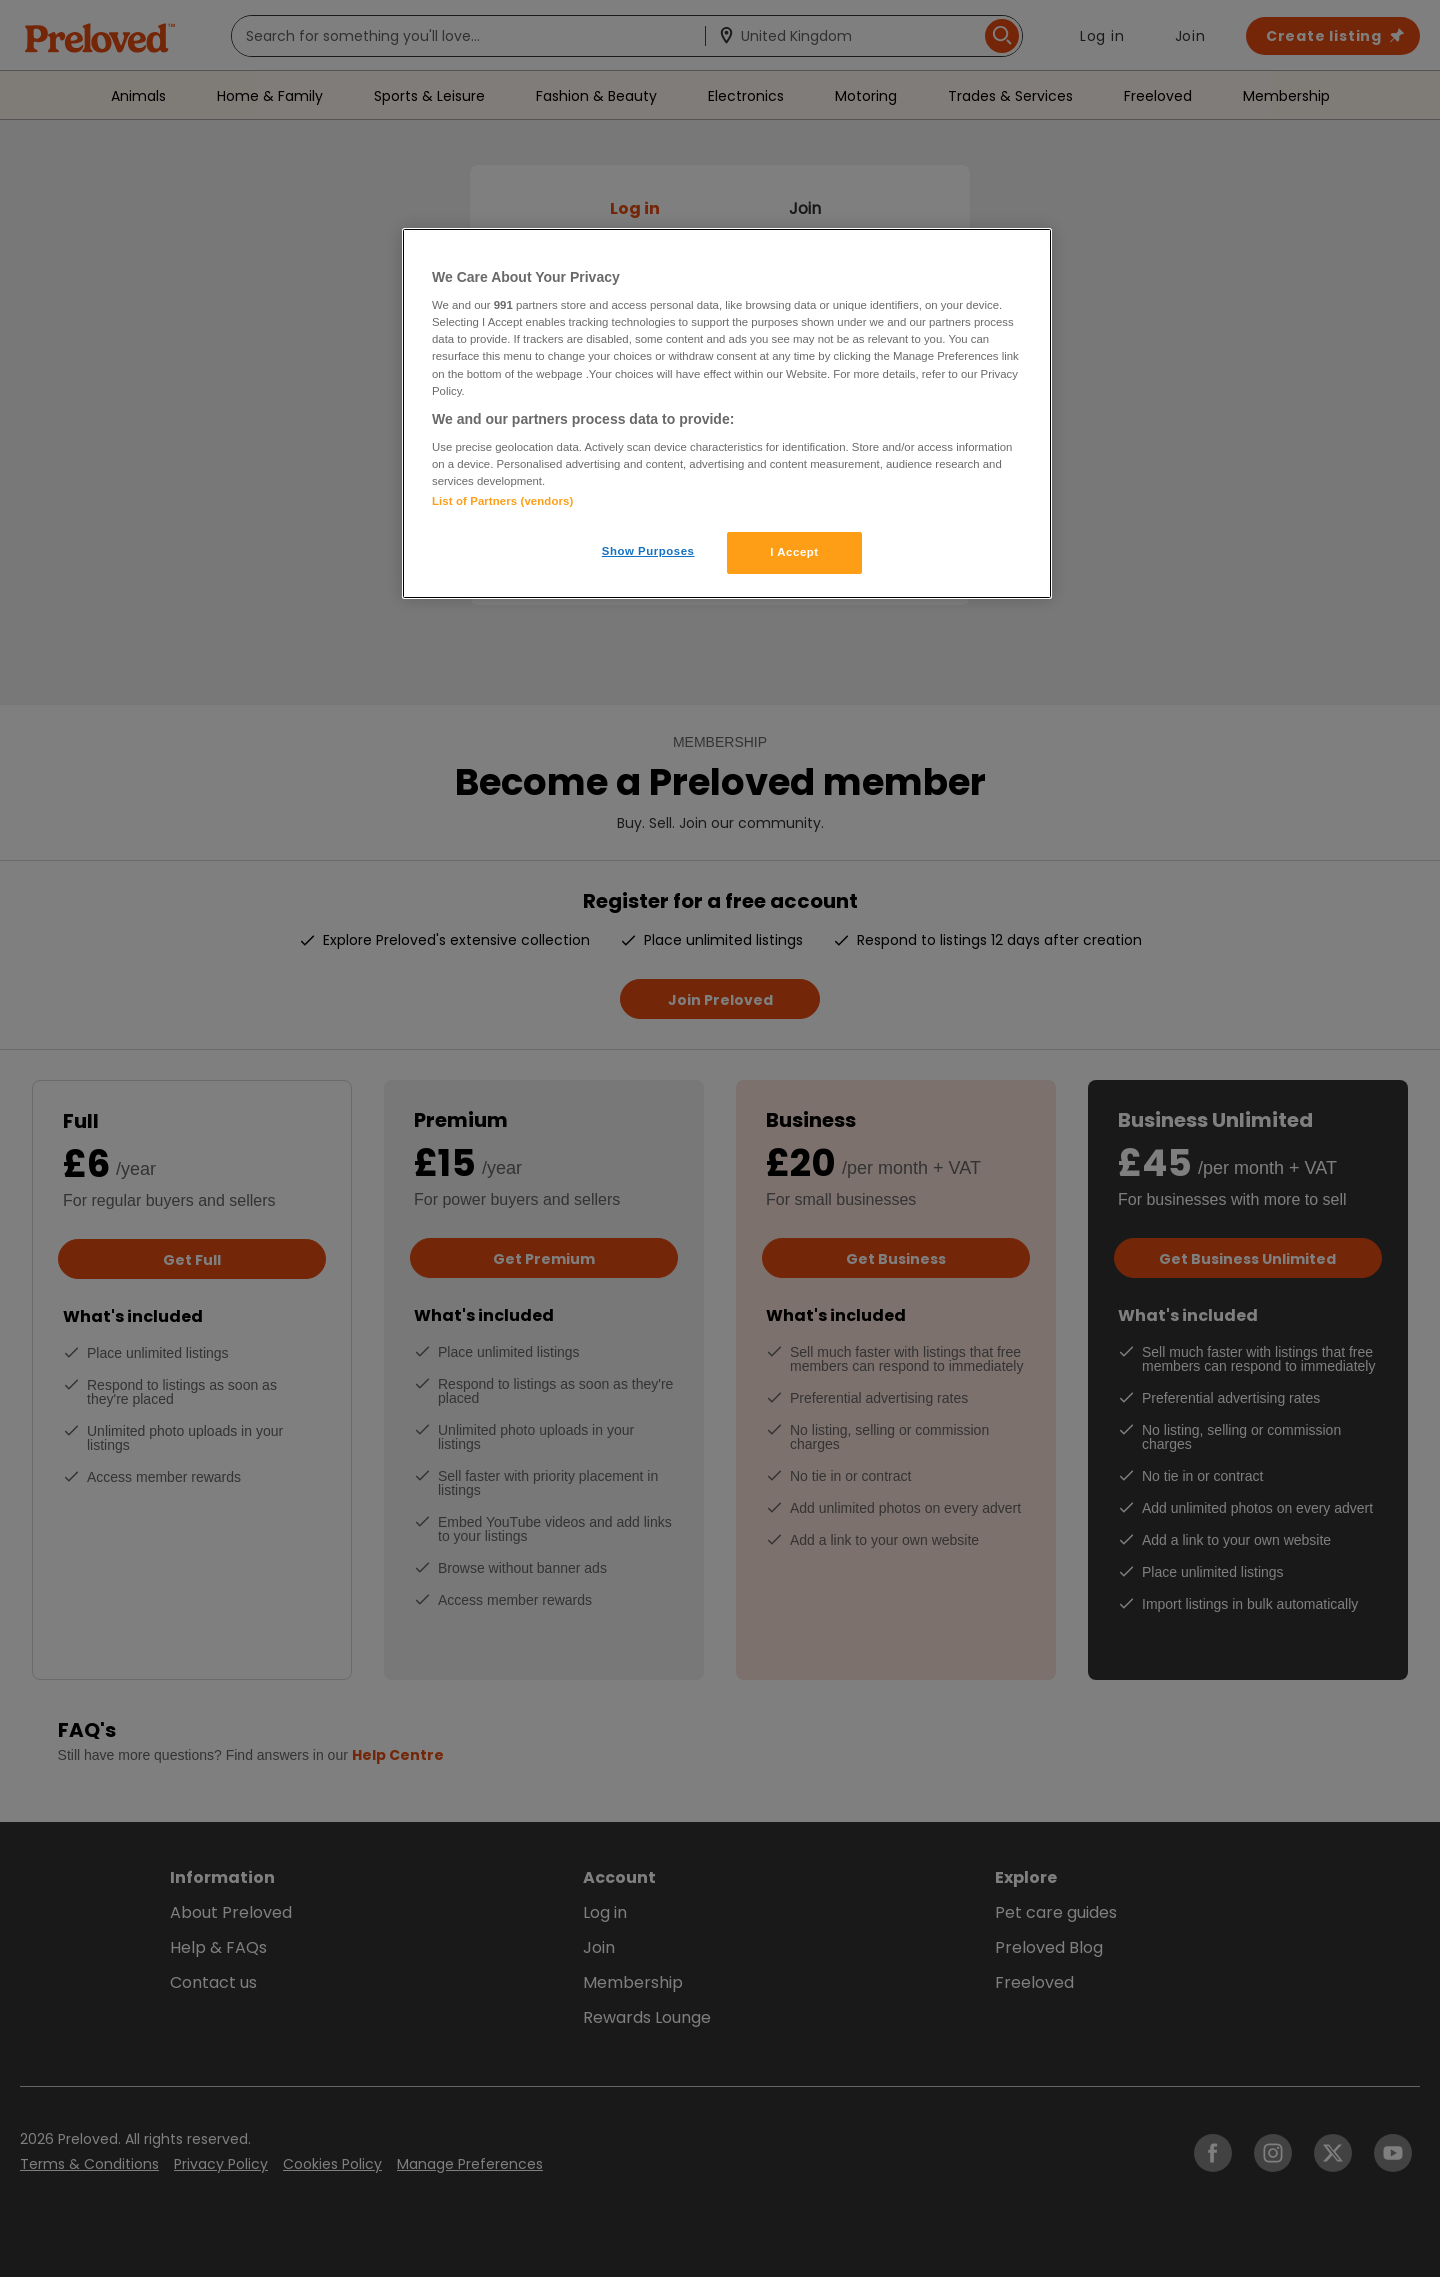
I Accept (794, 552)
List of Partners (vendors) (502, 501)
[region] (727, 414)
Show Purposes (648, 551)
